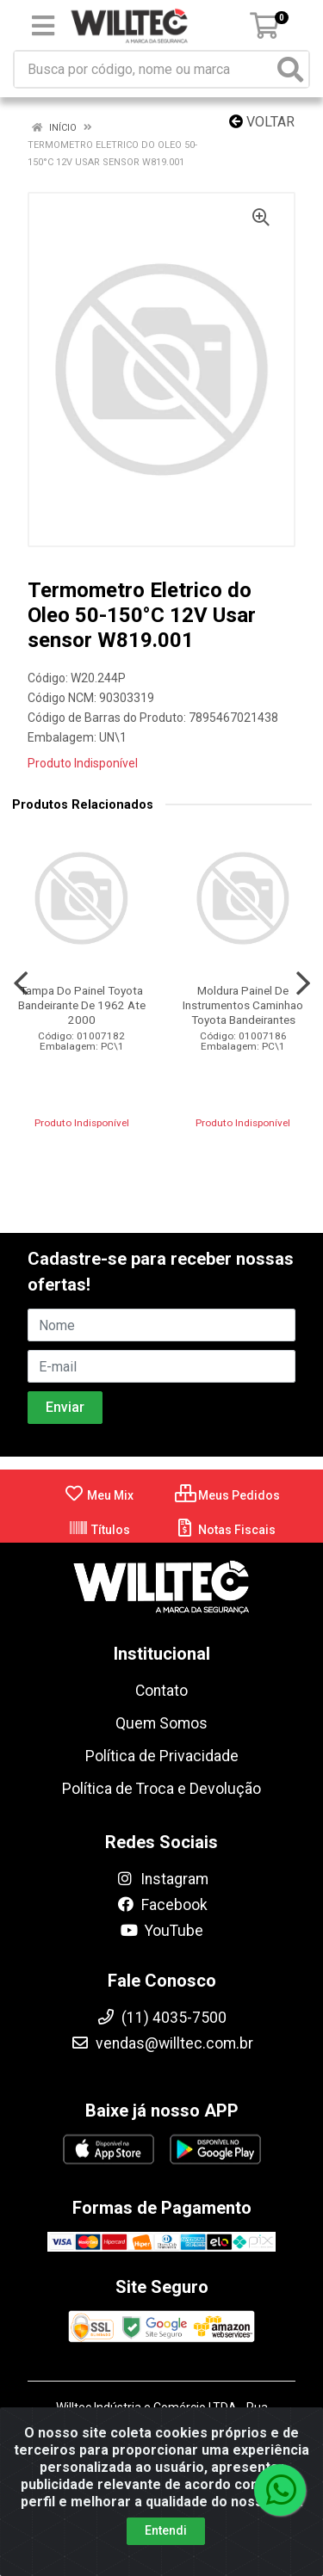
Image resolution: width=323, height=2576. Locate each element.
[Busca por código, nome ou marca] (144, 69)
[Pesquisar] (290, 69)
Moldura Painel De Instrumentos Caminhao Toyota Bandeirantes (243, 1004)
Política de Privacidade (162, 1756)
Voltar (262, 122)
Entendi (166, 2530)
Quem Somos (161, 1723)
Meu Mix (99, 1495)
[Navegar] (20, 983)
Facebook (162, 1905)
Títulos (99, 1530)
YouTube (161, 1930)
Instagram (161, 1879)
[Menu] (43, 25)
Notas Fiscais (225, 1530)
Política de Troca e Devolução (161, 1788)
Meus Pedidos (227, 1495)
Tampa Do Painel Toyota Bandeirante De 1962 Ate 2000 (82, 1004)
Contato (161, 1690)
